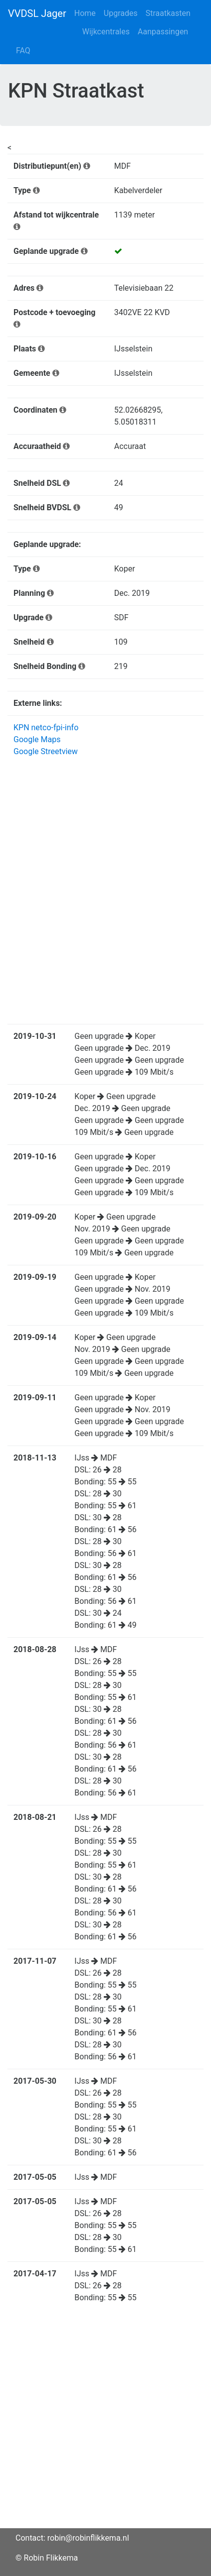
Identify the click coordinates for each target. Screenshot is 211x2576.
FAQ (23, 50)
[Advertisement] (105, 2423)
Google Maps (36, 739)
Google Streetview (45, 751)
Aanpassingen (163, 31)
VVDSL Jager (37, 13)
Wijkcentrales (106, 31)
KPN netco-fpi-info (45, 727)
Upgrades (121, 13)
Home (85, 13)
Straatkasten (168, 13)
